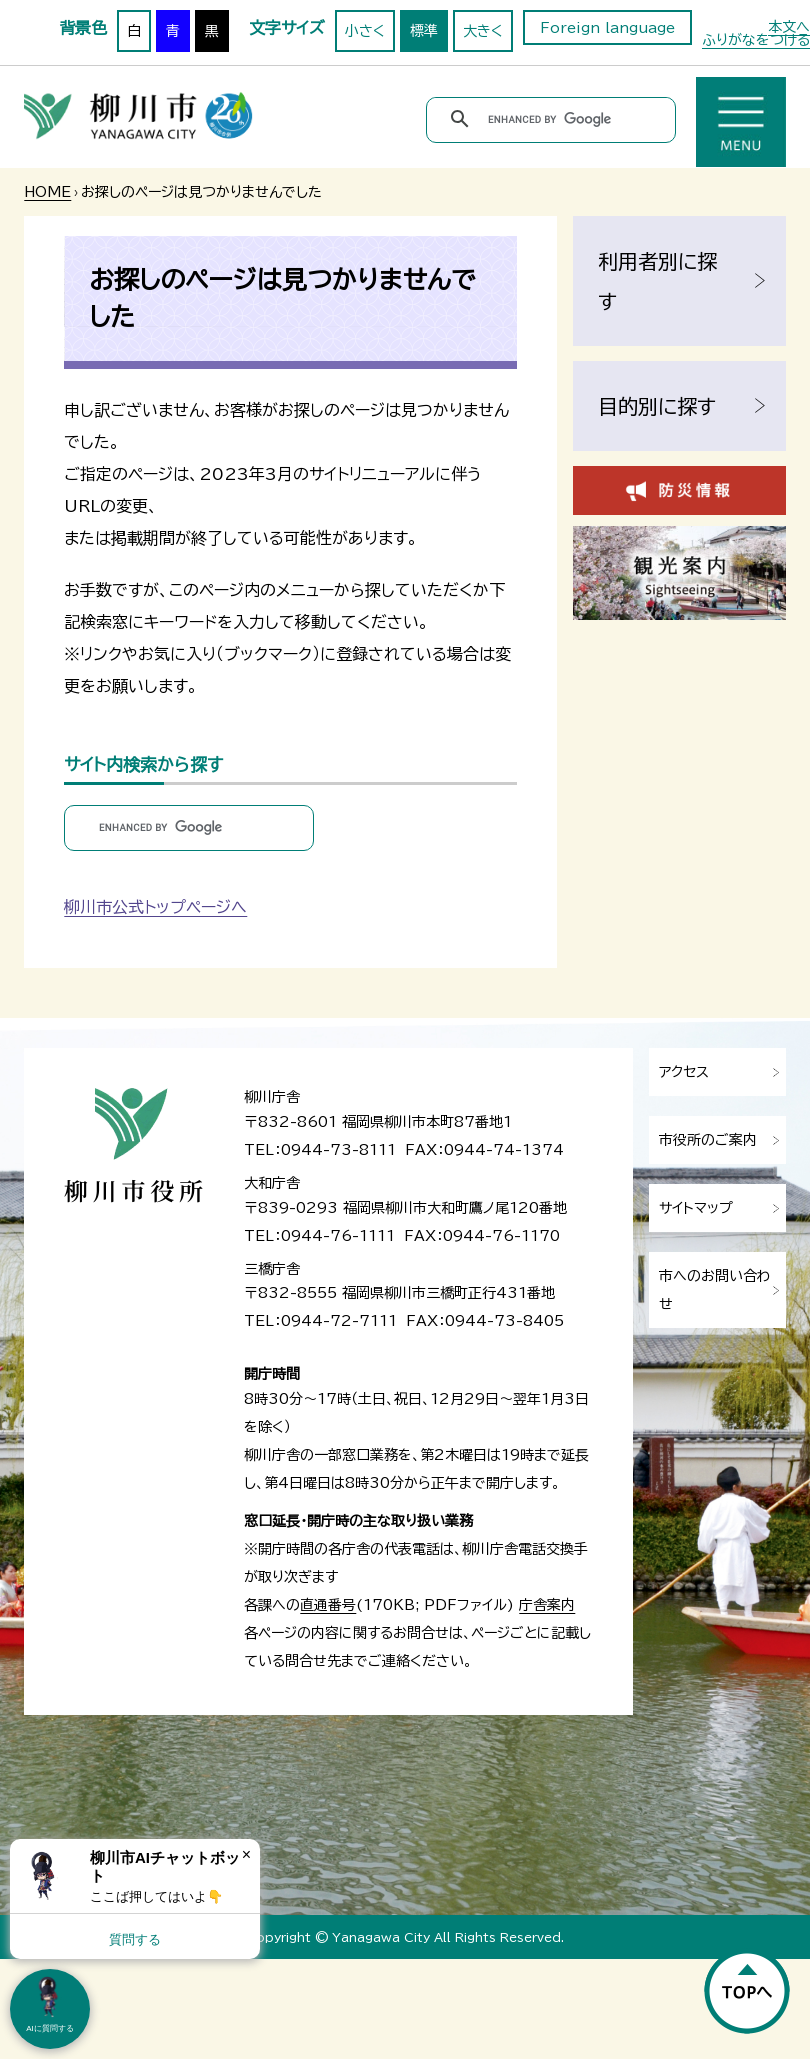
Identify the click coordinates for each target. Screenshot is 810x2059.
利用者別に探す (657, 281)
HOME (47, 192)
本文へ (789, 27)
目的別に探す (657, 406)
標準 (424, 31)
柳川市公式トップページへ (155, 907)
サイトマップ (696, 1208)
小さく (365, 31)
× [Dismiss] (246, 1854)
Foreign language (607, 28)
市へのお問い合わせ (715, 1290)
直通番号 (328, 1605)
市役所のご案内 (708, 1140)
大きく (483, 31)
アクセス (684, 1072)
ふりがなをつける (756, 40)
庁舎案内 (547, 1605)
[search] (554, 119)
